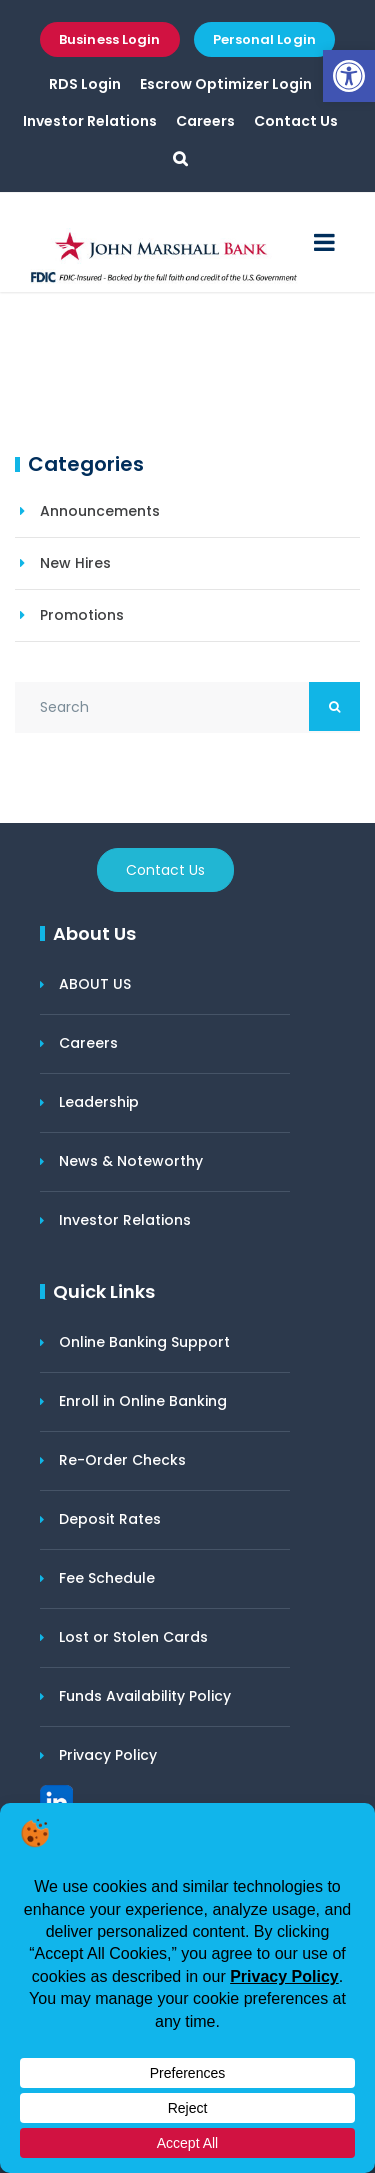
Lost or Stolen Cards (133, 1637)
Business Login (109, 39)
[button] (349, 76)
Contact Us (296, 121)
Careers (205, 121)
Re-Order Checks (122, 1460)
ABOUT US (95, 984)
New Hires (75, 563)
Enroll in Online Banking (143, 1401)
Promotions (82, 615)
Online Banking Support (144, 1342)
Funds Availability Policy (145, 1696)
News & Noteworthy (131, 1161)
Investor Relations (90, 121)
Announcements (100, 511)
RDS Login (85, 84)
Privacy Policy (108, 1755)
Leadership (99, 1102)
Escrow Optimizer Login (226, 84)
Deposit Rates (110, 1519)
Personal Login (264, 39)
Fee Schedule (107, 1578)
